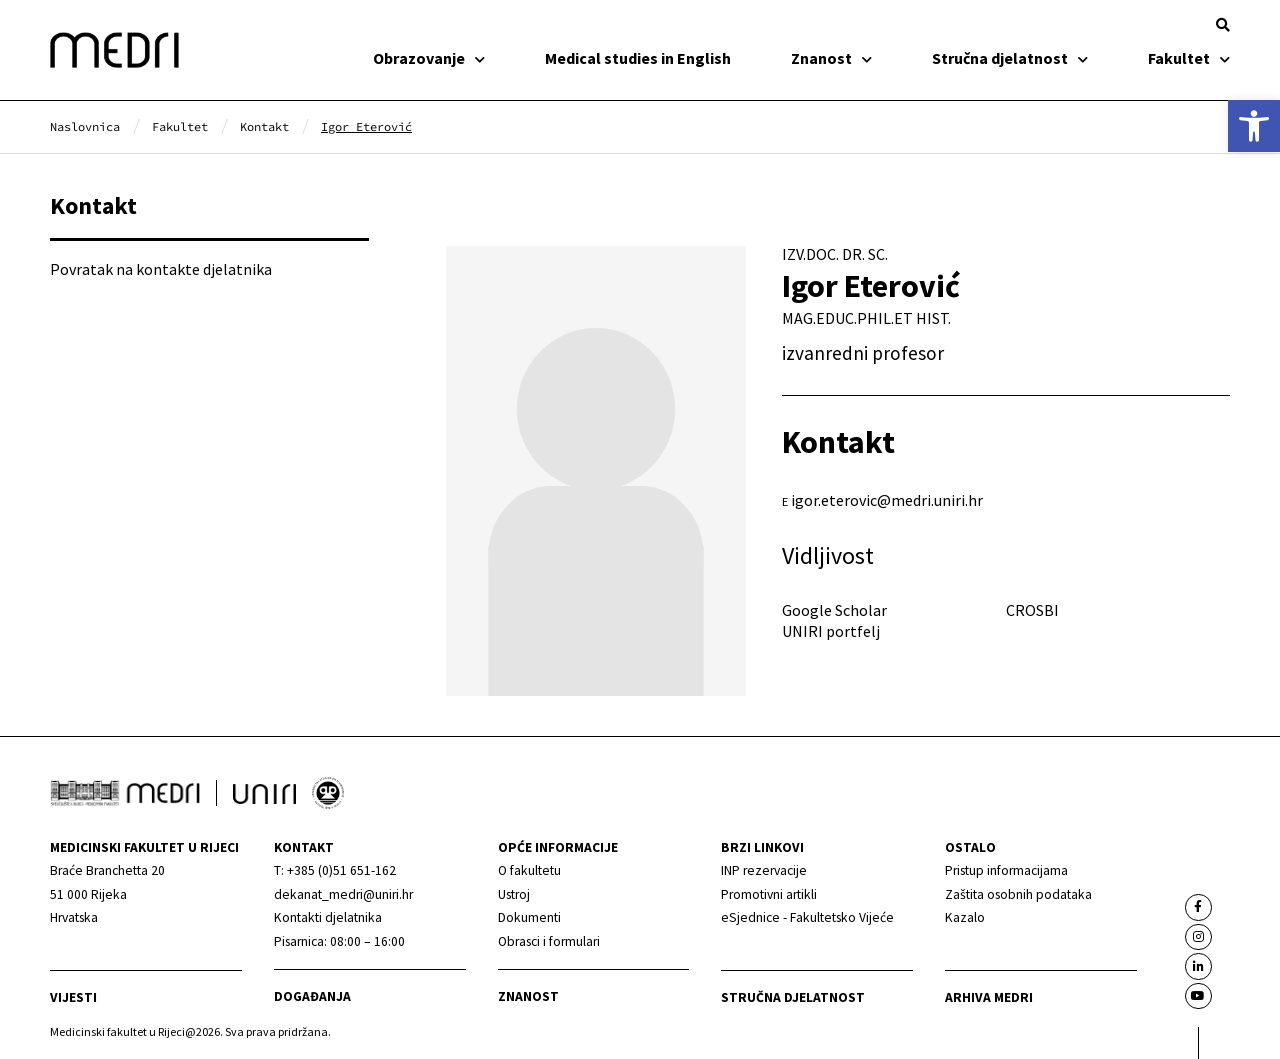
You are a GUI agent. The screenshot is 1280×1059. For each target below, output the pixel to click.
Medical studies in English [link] (638, 58)
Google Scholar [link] (834, 610)
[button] (1223, 25)
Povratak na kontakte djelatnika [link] (161, 269)
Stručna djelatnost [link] (1010, 58)
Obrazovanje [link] (429, 58)
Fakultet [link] (1189, 58)
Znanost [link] (831, 58)
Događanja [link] (312, 996)
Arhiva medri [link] (989, 997)
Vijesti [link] (73, 997)
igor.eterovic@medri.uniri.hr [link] (887, 500)
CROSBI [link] (1032, 610)
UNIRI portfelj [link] (831, 631)
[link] (1254, 126)
